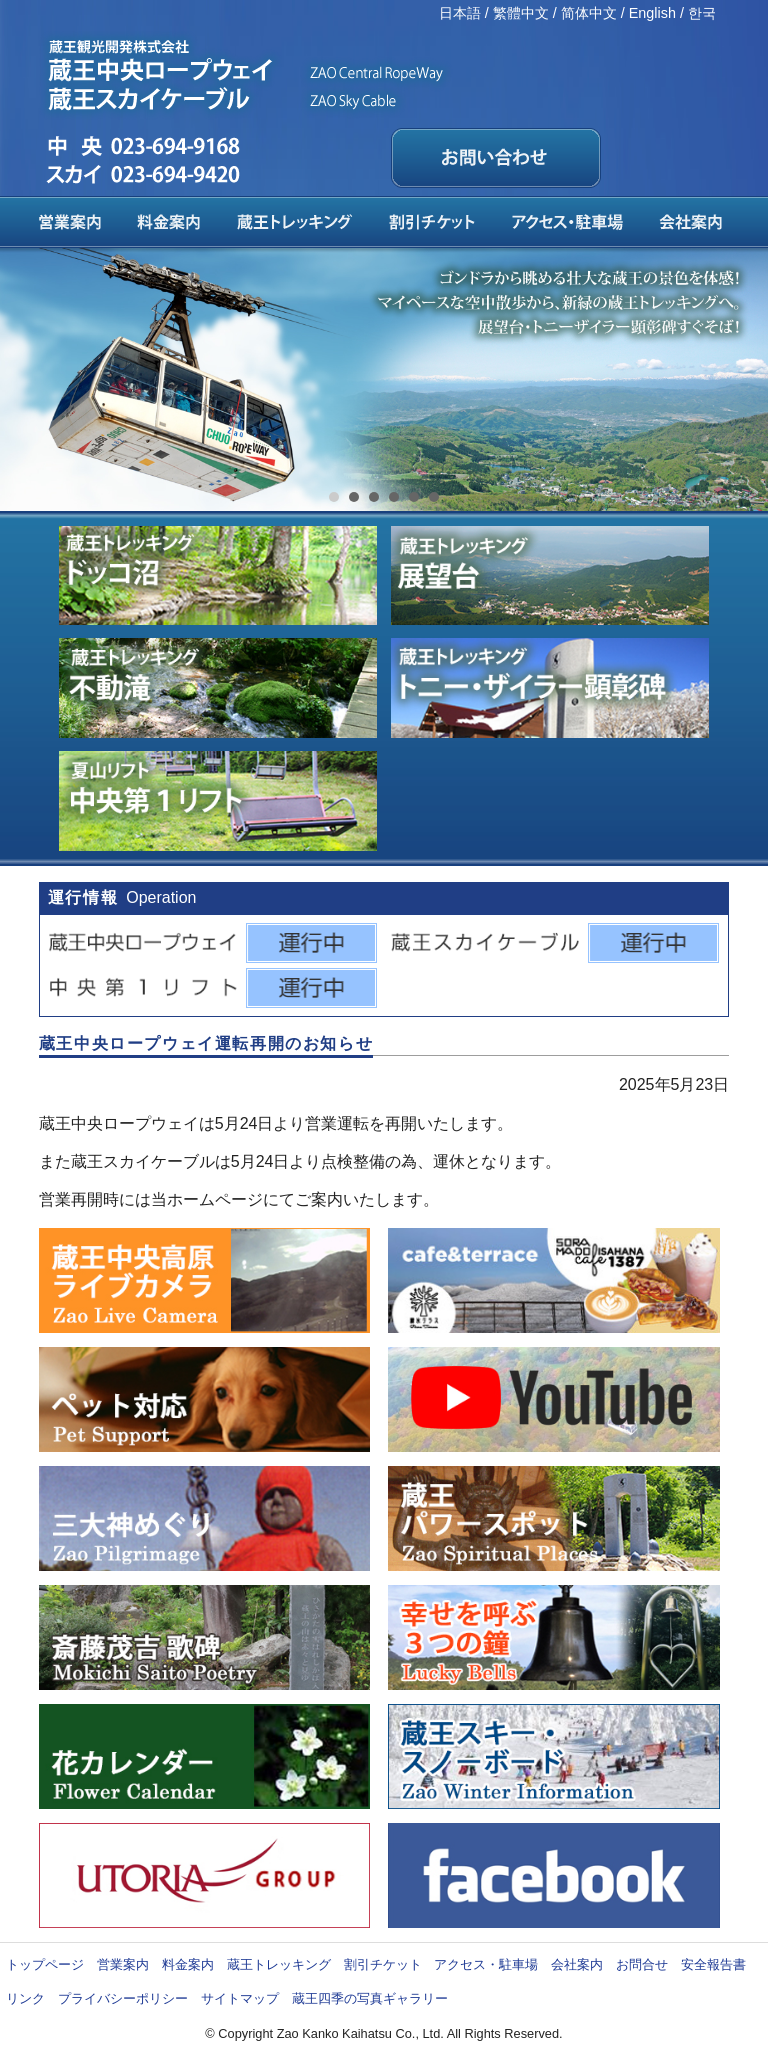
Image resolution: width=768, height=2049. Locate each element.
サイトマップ (240, 1998)
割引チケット (383, 1964)
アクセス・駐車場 (486, 1964)
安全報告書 (713, 1964)
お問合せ (642, 1964)
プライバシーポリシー (123, 1998)
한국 (702, 13)
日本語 (460, 13)
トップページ (45, 1964)
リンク (25, 1998)
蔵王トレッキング (279, 1964)
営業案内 (123, 1964)
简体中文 (589, 13)
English (652, 13)
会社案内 (577, 1964)
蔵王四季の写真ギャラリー (370, 1998)
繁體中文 (521, 13)
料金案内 (188, 1964)
